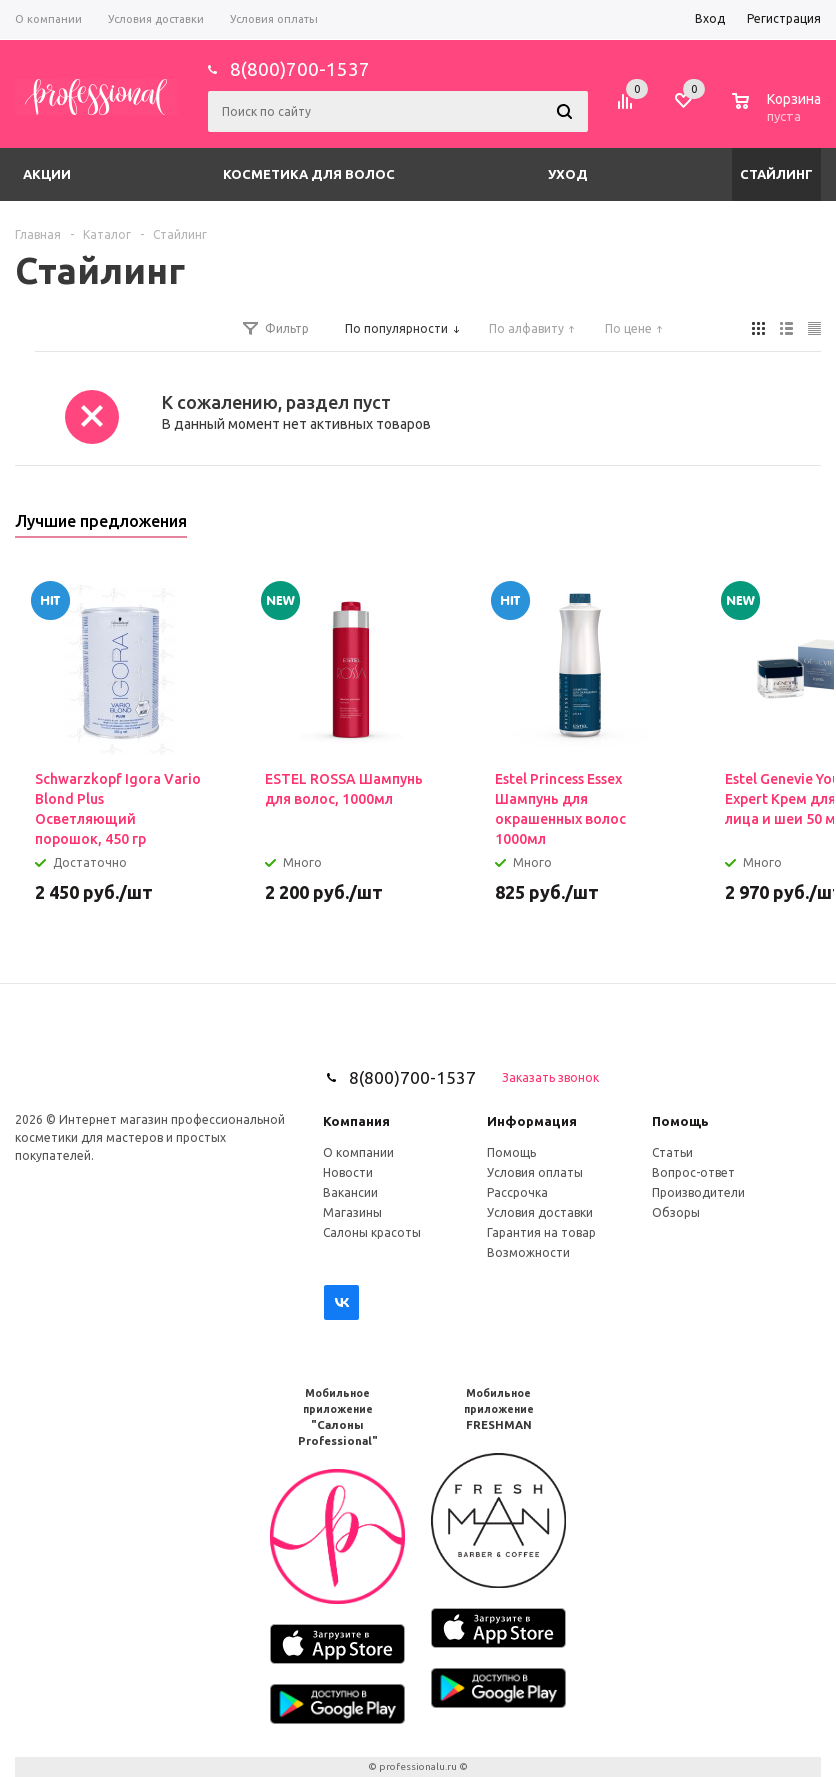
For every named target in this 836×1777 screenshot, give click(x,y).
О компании (358, 1152)
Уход (568, 174)
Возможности (528, 1252)
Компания (356, 1121)
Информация (532, 1121)
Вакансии (350, 1192)
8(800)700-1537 (300, 69)
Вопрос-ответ (693, 1172)
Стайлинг (776, 174)
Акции (47, 174)
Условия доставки (540, 1212)
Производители (698, 1192)
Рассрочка (517, 1192)
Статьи (672, 1152)
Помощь (680, 1121)
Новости (348, 1172)
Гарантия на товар (541, 1232)
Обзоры (676, 1212)
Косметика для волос (309, 174)
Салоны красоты (372, 1232)
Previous (772, 527)
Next (806, 527)
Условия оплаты (535, 1172)
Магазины (352, 1212)
